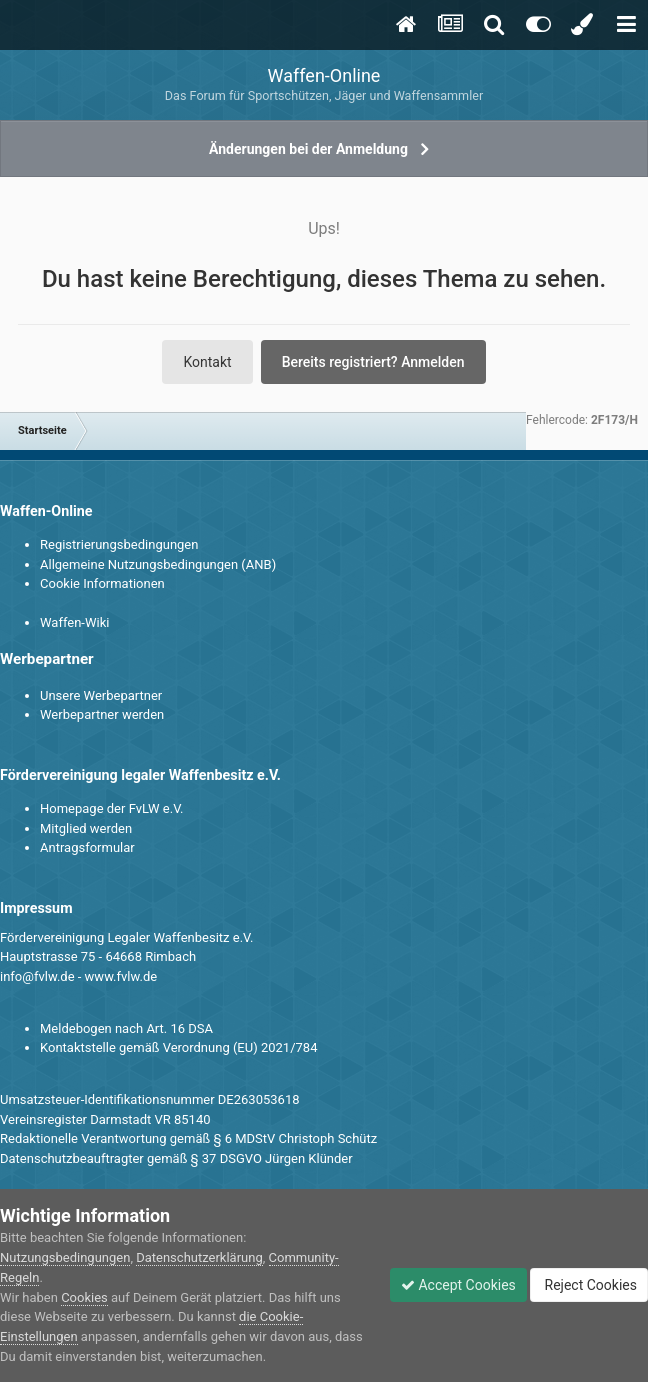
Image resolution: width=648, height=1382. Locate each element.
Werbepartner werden (102, 714)
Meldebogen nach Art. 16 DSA (126, 1028)
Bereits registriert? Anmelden (373, 362)
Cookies (84, 1297)
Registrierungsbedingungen (119, 544)
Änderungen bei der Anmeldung (308, 149)
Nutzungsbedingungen (65, 1257)
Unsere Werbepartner (101, 695)
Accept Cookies (458, 1285)
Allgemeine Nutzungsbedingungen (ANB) (158, 564)
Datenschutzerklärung (199, 1257)
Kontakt (207, 362)
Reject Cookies (589, 1285)
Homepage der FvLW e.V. (111, 808)
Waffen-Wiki (74, 622)
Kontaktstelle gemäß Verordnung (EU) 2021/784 (178, 1047)
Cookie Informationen (102, 583)
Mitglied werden (86, 828)
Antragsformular (87, 847)
